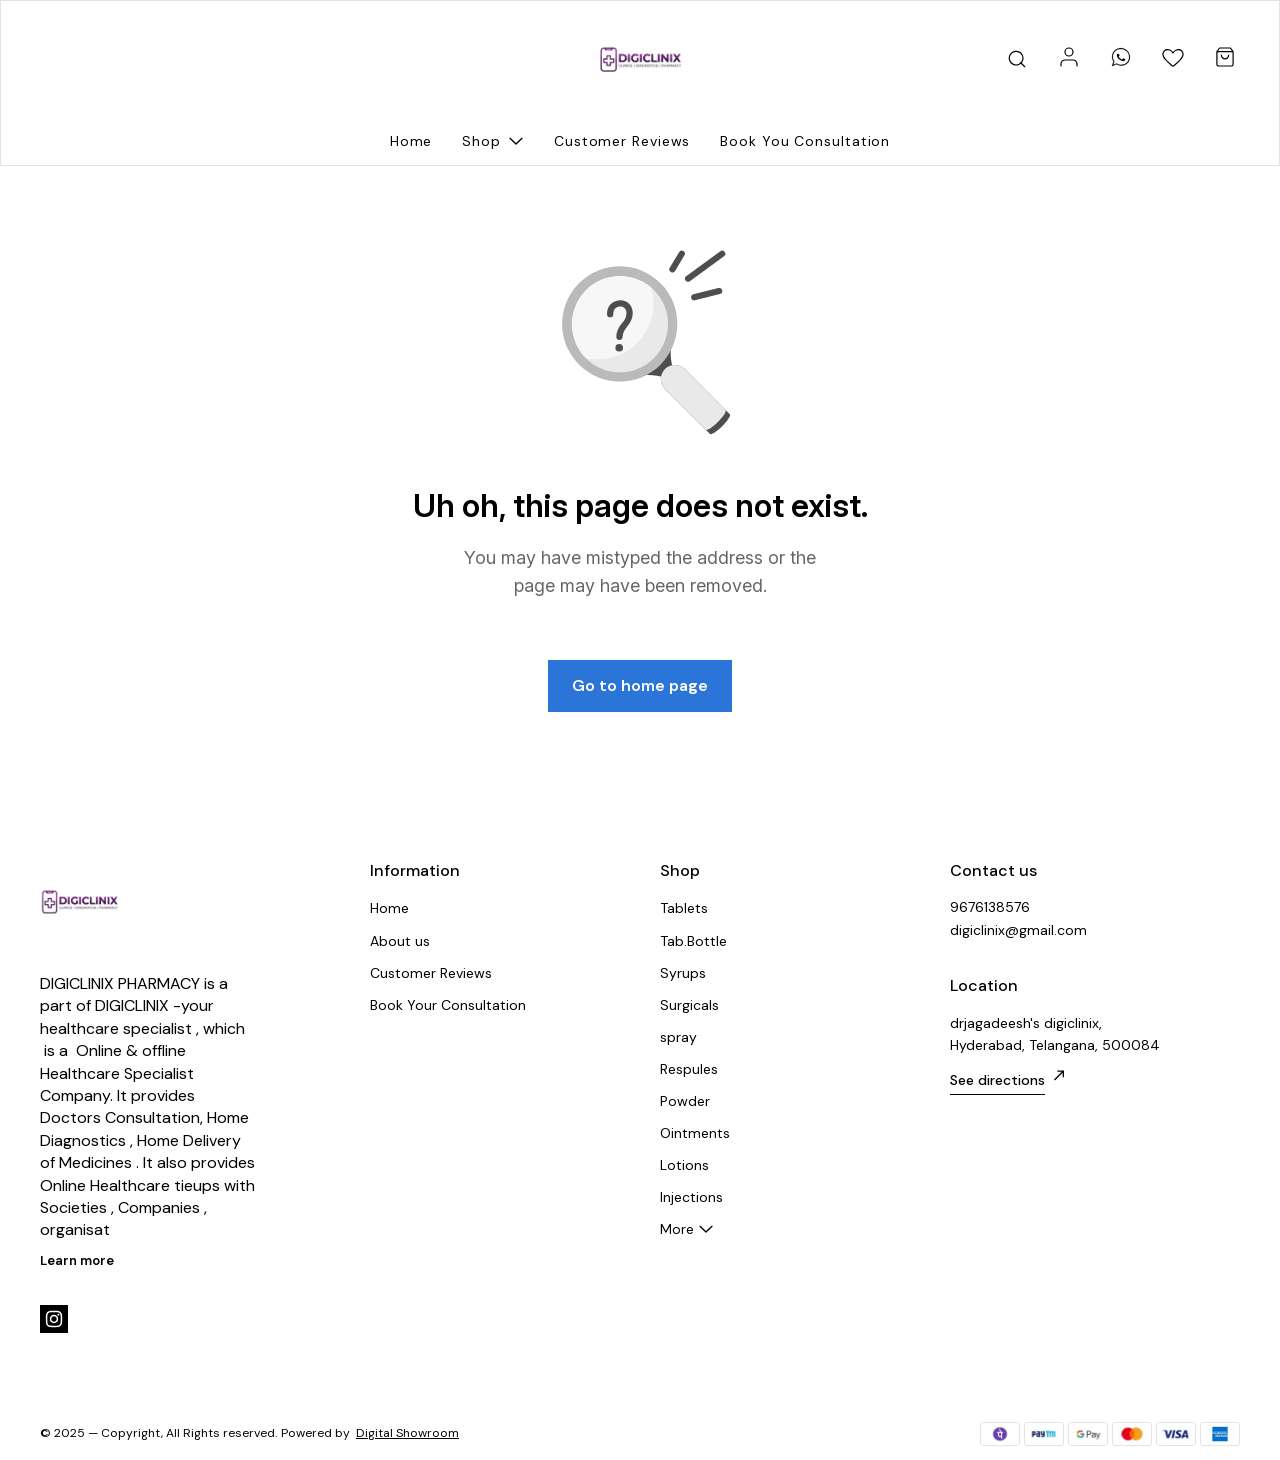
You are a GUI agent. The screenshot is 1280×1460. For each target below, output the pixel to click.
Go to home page (640, 685)
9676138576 (990, 907)
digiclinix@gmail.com (1018, 930)
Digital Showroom (407, 1433)
